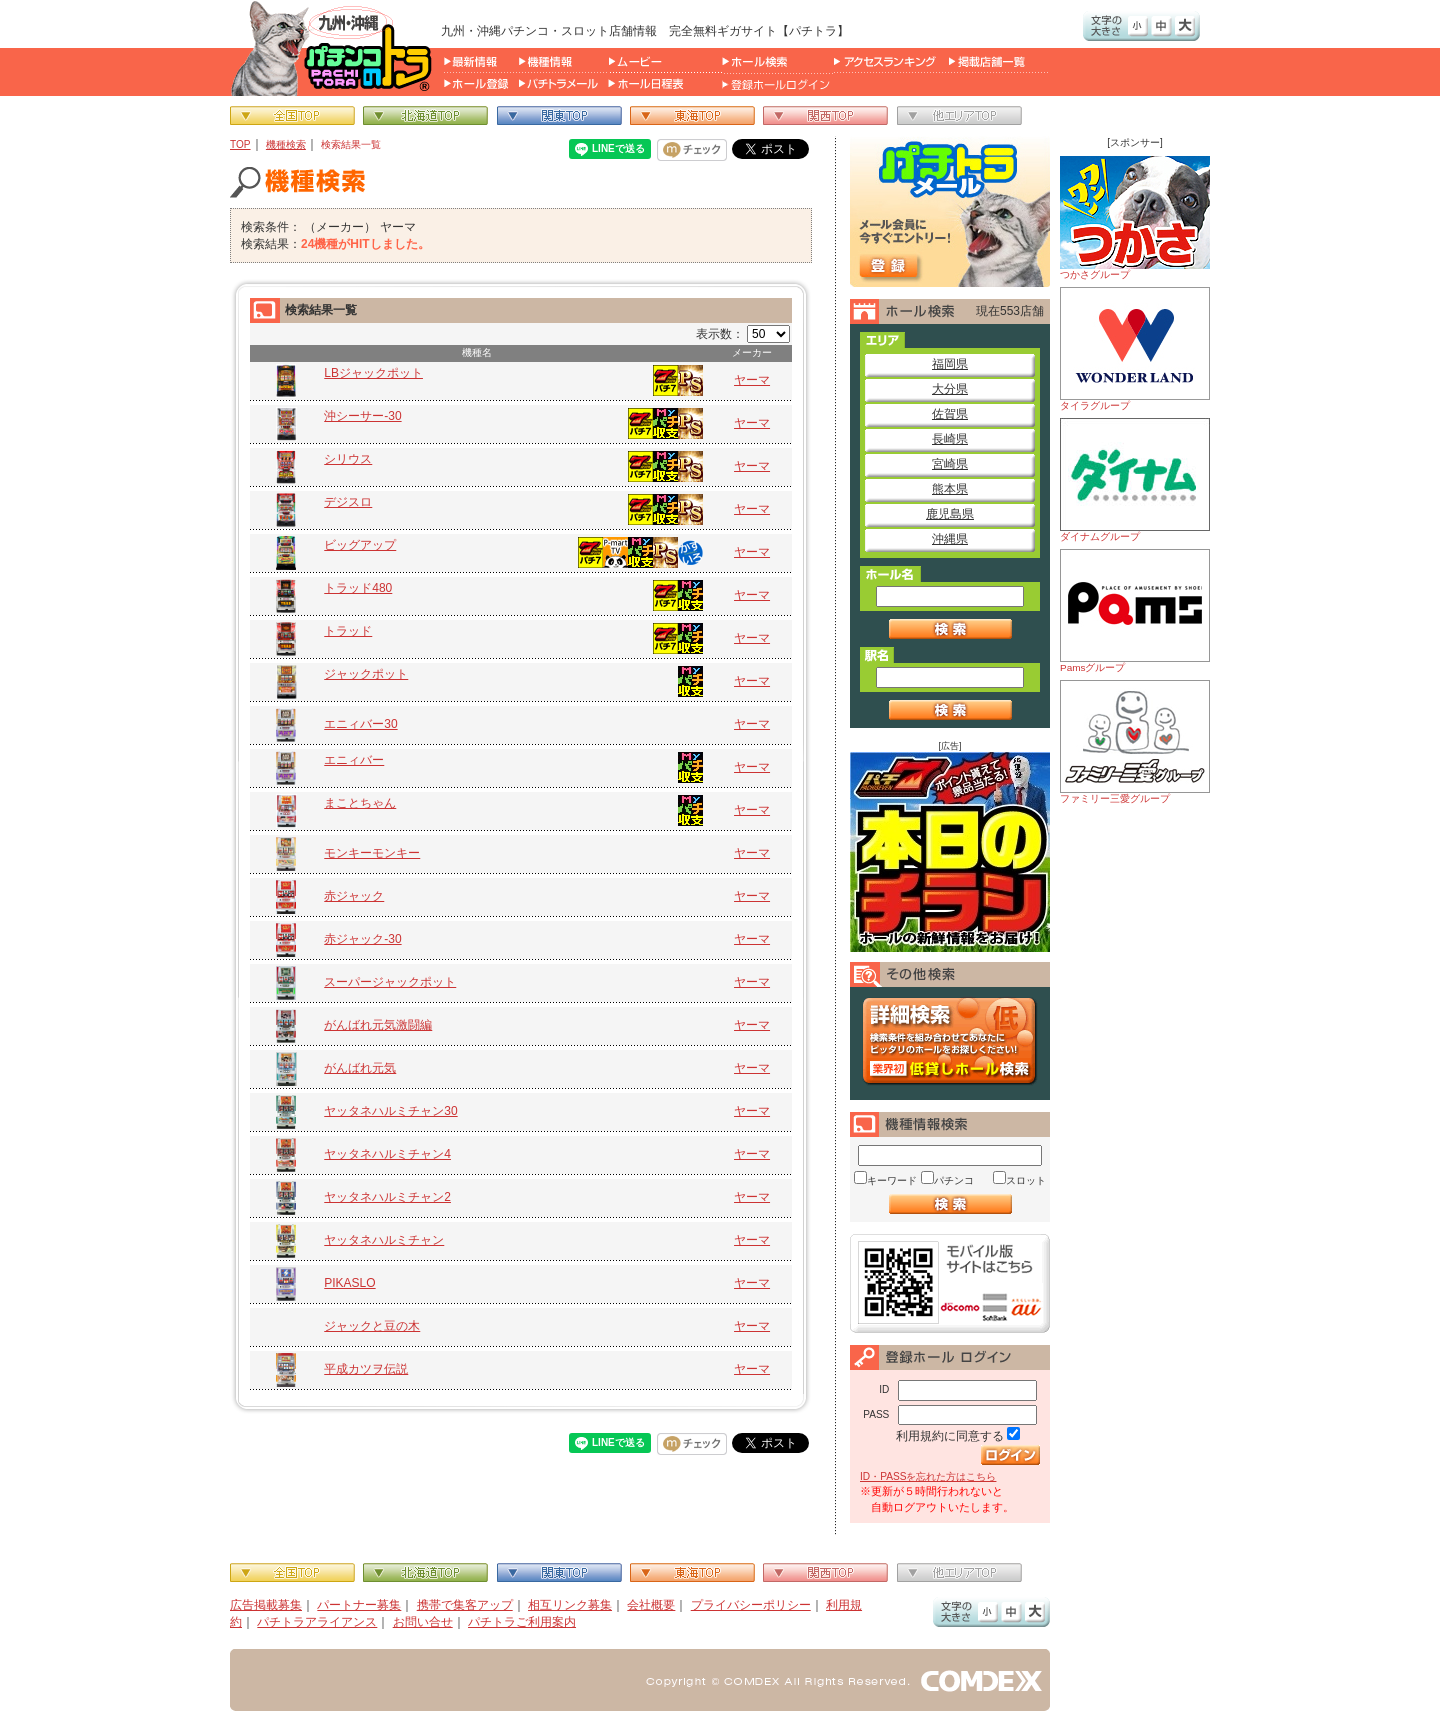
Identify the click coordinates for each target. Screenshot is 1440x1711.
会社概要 (651, 1605)
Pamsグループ (1135, 611)
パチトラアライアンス (317, 1622)
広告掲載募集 (266, 1605)
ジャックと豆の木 (372, 1326)
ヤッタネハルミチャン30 (390, 1111)
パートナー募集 (359, 1605)
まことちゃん (360, 803)
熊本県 (950, 489)
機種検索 (286, 144)
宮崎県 (950, 464)
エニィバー (354, 760)
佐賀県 (950, 414)
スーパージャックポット (390, 982)
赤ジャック (354, 896)
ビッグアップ (360, 545)
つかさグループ (1135, 218)
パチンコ (954, 1180)
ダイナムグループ (1135, 480)
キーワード (892, 1180)
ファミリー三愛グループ (1135, 742)
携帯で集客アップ (465, 1605)
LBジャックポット (373, 373)
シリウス (348, 459)
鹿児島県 (950, 514)
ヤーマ (752, 380)
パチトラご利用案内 (522, 1622)
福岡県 (950, 364)
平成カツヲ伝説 (366, 1369)
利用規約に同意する (950, 1436)
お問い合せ (423, 1622)
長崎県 (950, 439)
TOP (240, 144)
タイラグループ (1135, 349)
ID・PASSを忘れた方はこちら (928, 1476)
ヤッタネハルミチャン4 (387, 1154)
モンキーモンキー (372, 853)
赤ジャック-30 (362, 939)
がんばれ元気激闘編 (378, 1025)
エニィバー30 (360, 724)
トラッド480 (358, 588)
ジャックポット (366, 674)
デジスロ (348, 502)
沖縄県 (950, 539)
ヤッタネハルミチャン (384, 1240)
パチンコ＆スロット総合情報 (335, 48)
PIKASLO (349, 1283)
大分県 (950, 389)
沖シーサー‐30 (362, 416)
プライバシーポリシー (751, 1605)
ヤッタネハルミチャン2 (387, 1197)
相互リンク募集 (570, 1605)
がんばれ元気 (360, 1068)
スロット (1026, 1180)
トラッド (348, 631)
